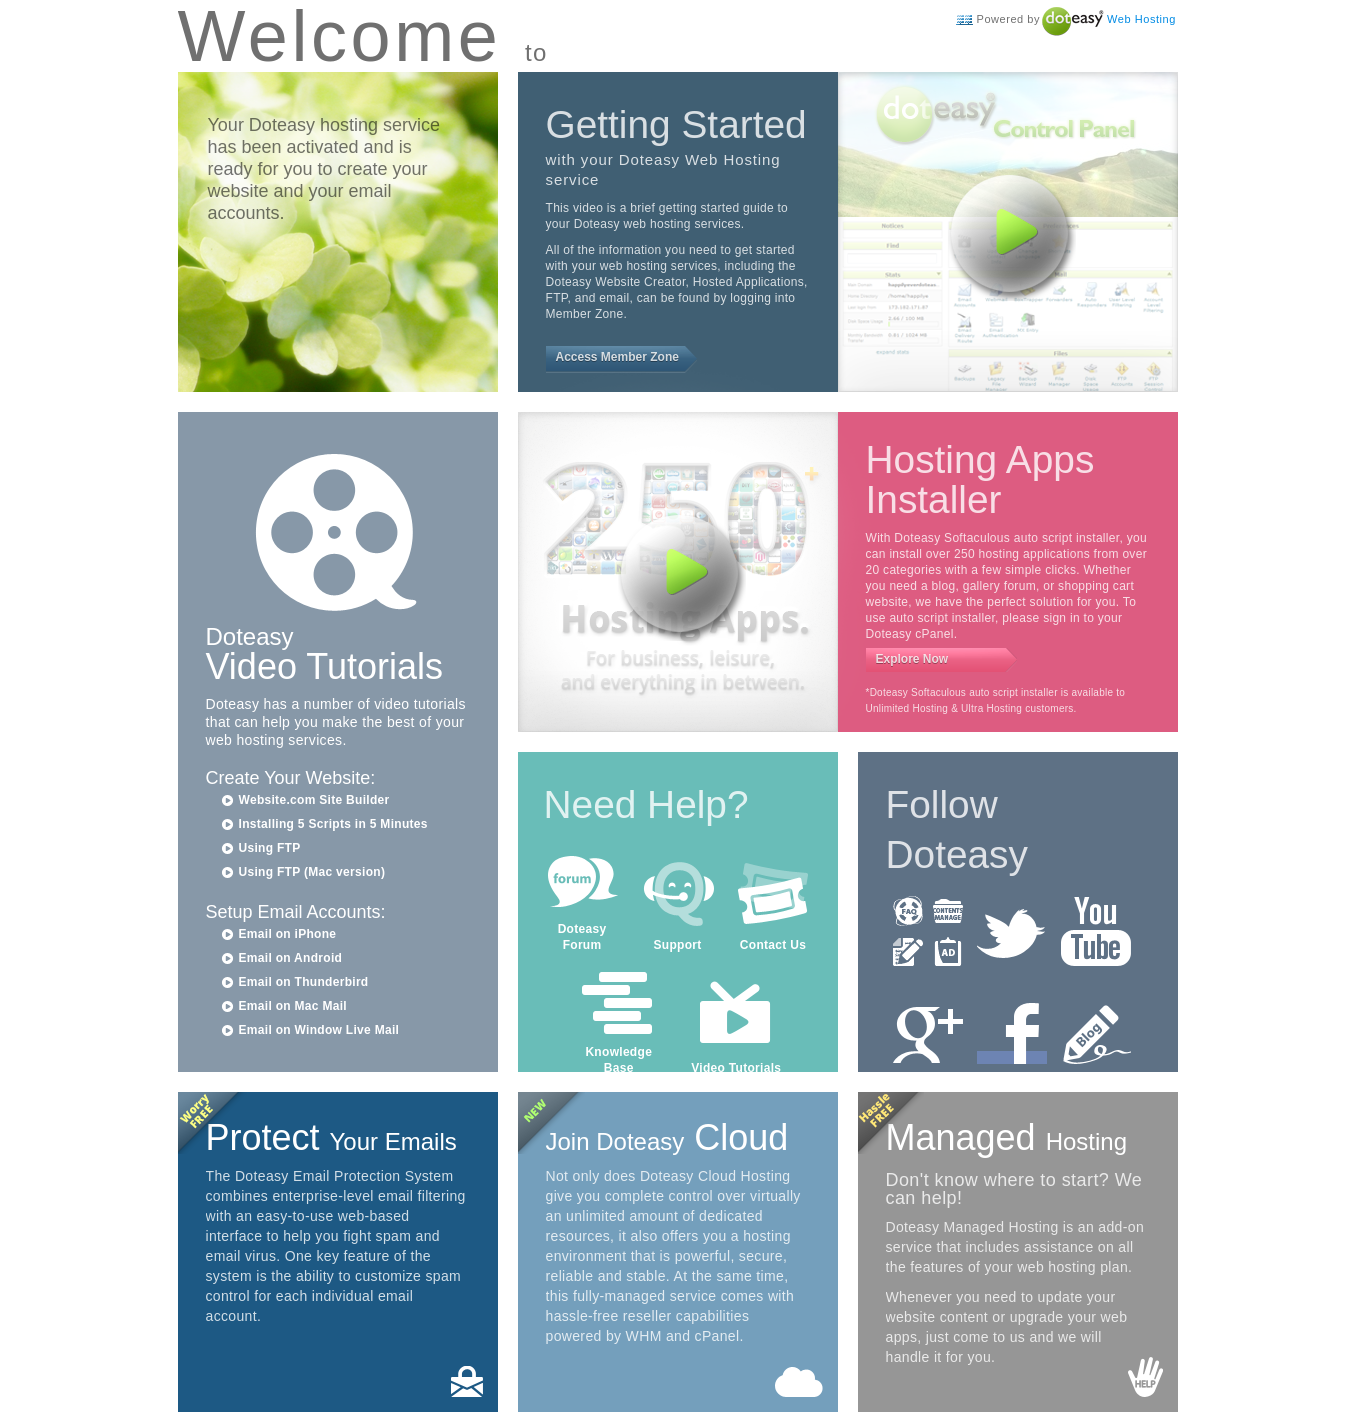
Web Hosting (1141, 19)
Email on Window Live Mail (319, 1030)
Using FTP (270, 848)
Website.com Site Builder (314, 800)
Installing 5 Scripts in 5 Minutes (333, 824)
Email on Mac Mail (293, 1006)
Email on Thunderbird (304, 982)
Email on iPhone (288, 934)
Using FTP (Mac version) (312, 872)
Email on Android (291, 958)
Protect (331, 1137)
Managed (1007, 1137)
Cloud (667, 1137)
